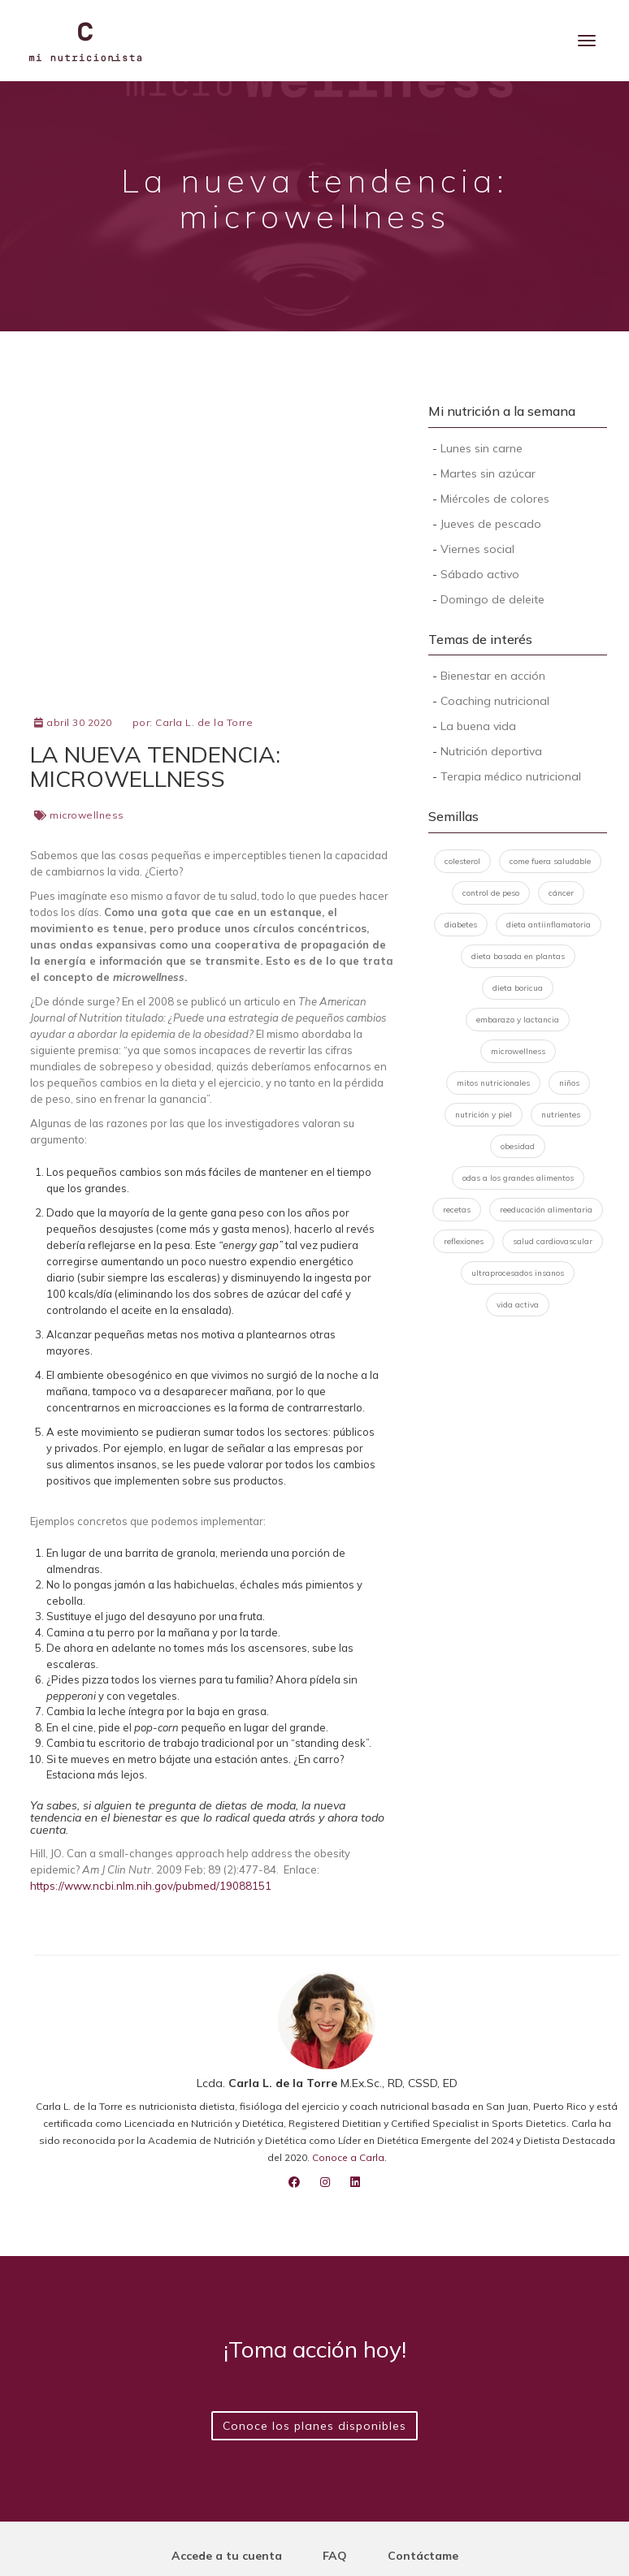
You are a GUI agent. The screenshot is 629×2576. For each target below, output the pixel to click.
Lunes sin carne (481, 448)
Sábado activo (479, 574)
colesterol (462, 861)
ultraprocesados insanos (517, 1273)
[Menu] (587, 40)
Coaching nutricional (494, 701)
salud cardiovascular (552, 1241)
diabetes (461, 924)
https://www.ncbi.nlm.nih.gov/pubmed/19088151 (150, 1885)
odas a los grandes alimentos (518, 1178)
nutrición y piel (483, 1114)
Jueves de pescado (490, 523)
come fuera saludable (550, 861)
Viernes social (477, 549)
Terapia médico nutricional (510, 776)
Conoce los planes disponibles (314, 2425)
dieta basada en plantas (518, 956)
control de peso (490, 893)
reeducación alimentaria (546, 1209)
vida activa (518, 1304)
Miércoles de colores (494, 498)
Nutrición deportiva (491, 751)
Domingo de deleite (492, 599)
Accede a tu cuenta (226, 2555)
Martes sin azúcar (488, 473)
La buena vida (478, 726)
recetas (457, 1209)
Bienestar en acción (492, 675)
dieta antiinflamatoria (548, 924)
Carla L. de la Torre (204, 722)
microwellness (87, 815)
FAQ (335, 2555)
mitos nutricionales (493, 1083)
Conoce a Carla (348, 2157)
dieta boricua (517, 988)
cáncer (561, 893)
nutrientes (560, 1114)
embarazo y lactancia (517, 1019)
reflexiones (464, 1241)
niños (569, 1083)
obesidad (518, 1146)
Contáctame (423, 2555)
